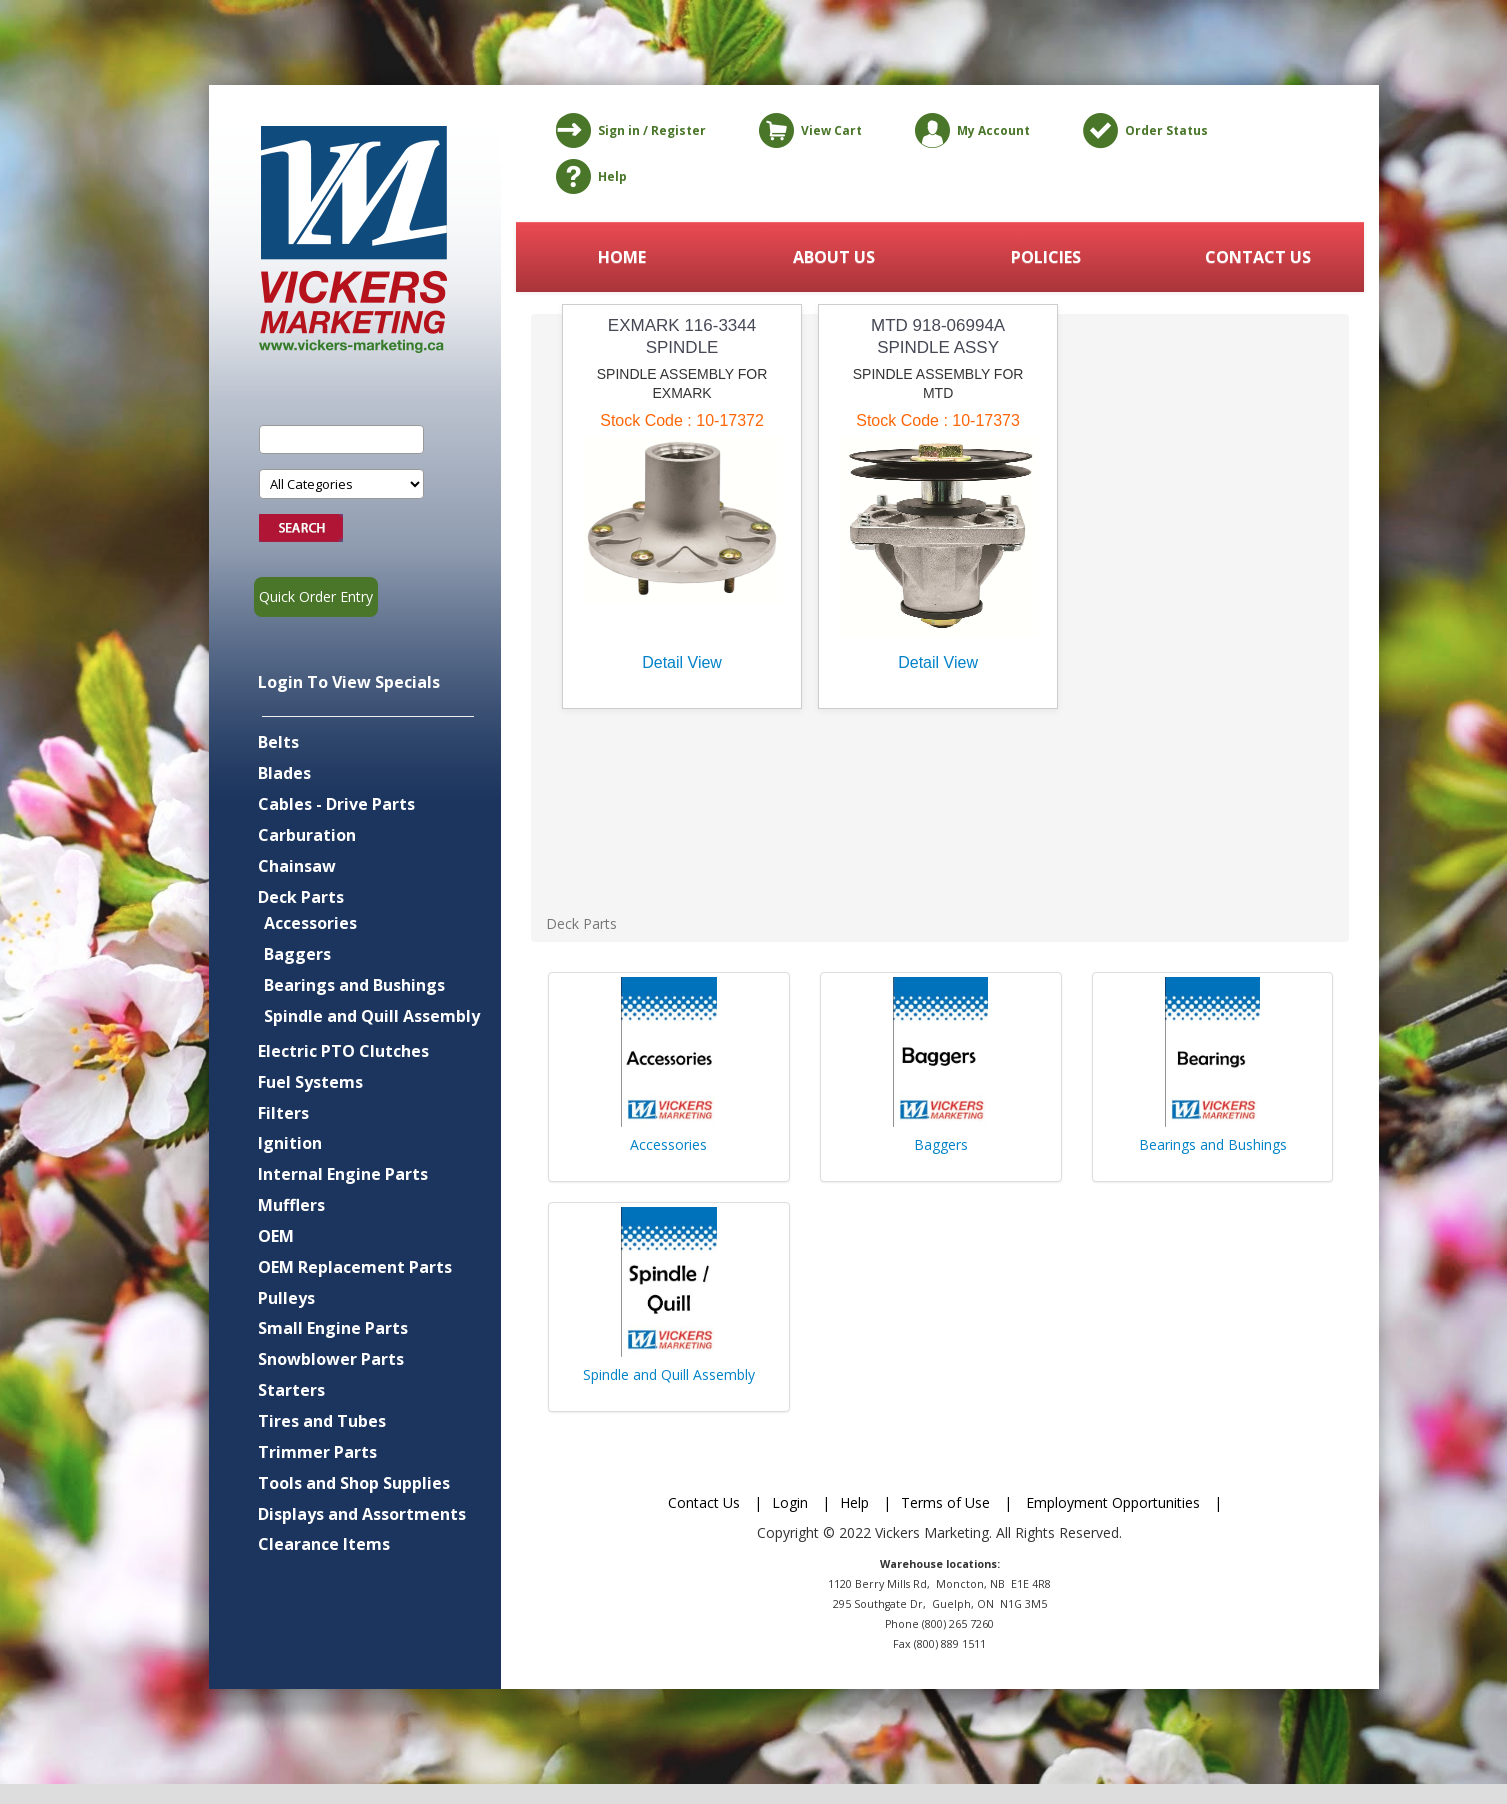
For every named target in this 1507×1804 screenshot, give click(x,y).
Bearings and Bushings (354, 985)
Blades (284, 773)
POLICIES (1046, 257)
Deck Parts (301, 897)
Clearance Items (324, 1544)
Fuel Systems (310, 1082)
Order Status (1142, 131)
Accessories (310, 923)
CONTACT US (1258, 257)
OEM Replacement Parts (355, 1267)
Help (588, 176)
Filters (283, 1113)
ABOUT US (834, 257)
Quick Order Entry (316, 596)
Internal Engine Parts (343, 1174)
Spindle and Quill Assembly (372, 1016)
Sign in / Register (627, 130)
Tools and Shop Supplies (354, 1483)
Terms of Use (945, 1502)
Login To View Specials (349, 682)
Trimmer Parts (317, 1452)
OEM (276, 1236)
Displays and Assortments (362, 1514)
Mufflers (291, 1205)
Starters (291, 1390)
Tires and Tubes (322, 1421)
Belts (278, 742)
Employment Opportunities (1113, 1502)
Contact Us (704, 1502)
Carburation (307, 835)
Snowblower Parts (331, 1359)
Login (790, 1502)
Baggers (297, 954)
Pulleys (286, 1298)
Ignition (290, 1143)
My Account (969, 130)
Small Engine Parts (333, 1328)
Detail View (682, 662)
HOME (622, 257)
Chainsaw (297, 866)
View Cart (807, 130)
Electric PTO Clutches (343, 1051)
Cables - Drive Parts (336, 804)
